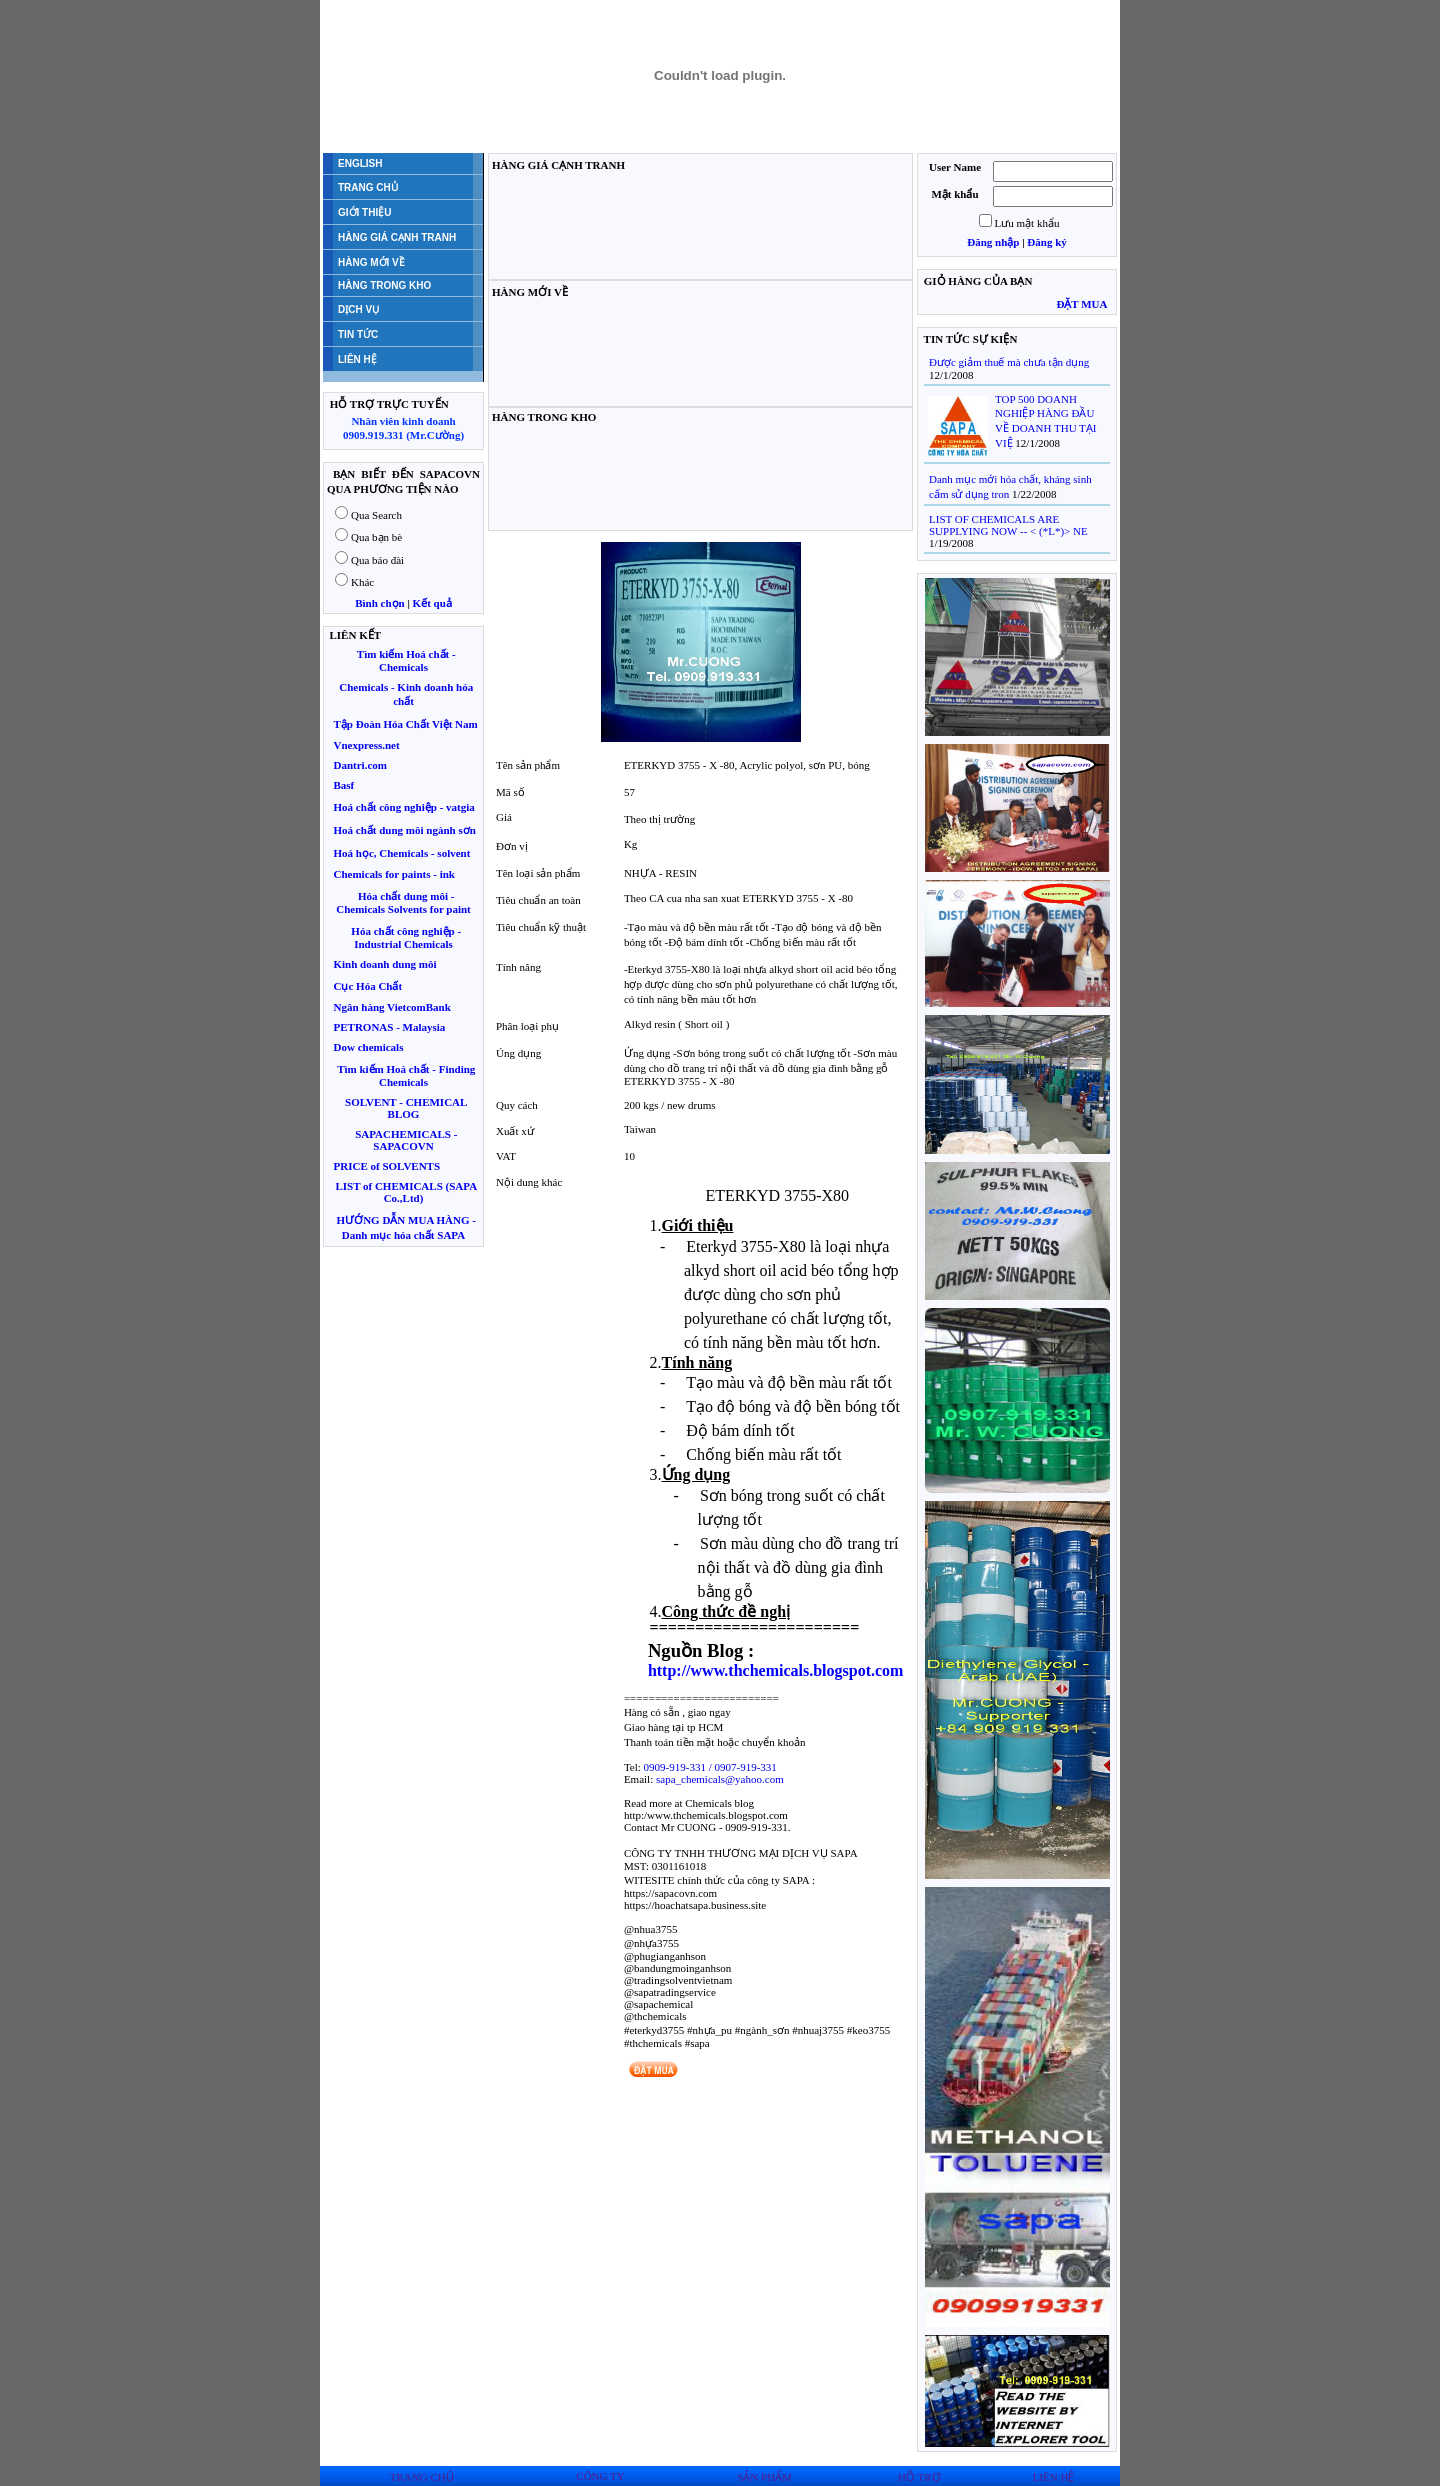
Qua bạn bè (376, 537)
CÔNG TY (600, 2476)
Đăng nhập (993, 242)
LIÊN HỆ (1054, 2477)
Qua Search (376, 515)
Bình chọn (380, 603)
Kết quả (432, 603)
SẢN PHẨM (764, 2477)
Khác (362, 582)
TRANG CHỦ (422, 2477)
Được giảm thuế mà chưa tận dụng (1009, 362)
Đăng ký (1046, 242)
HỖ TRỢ (919, 2477)
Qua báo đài (377, 560)
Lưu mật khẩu (1027, 223)
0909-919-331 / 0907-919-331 (710, 1767)
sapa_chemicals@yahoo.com (720, 1779)
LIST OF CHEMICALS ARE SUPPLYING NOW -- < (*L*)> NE (1008, 525)
